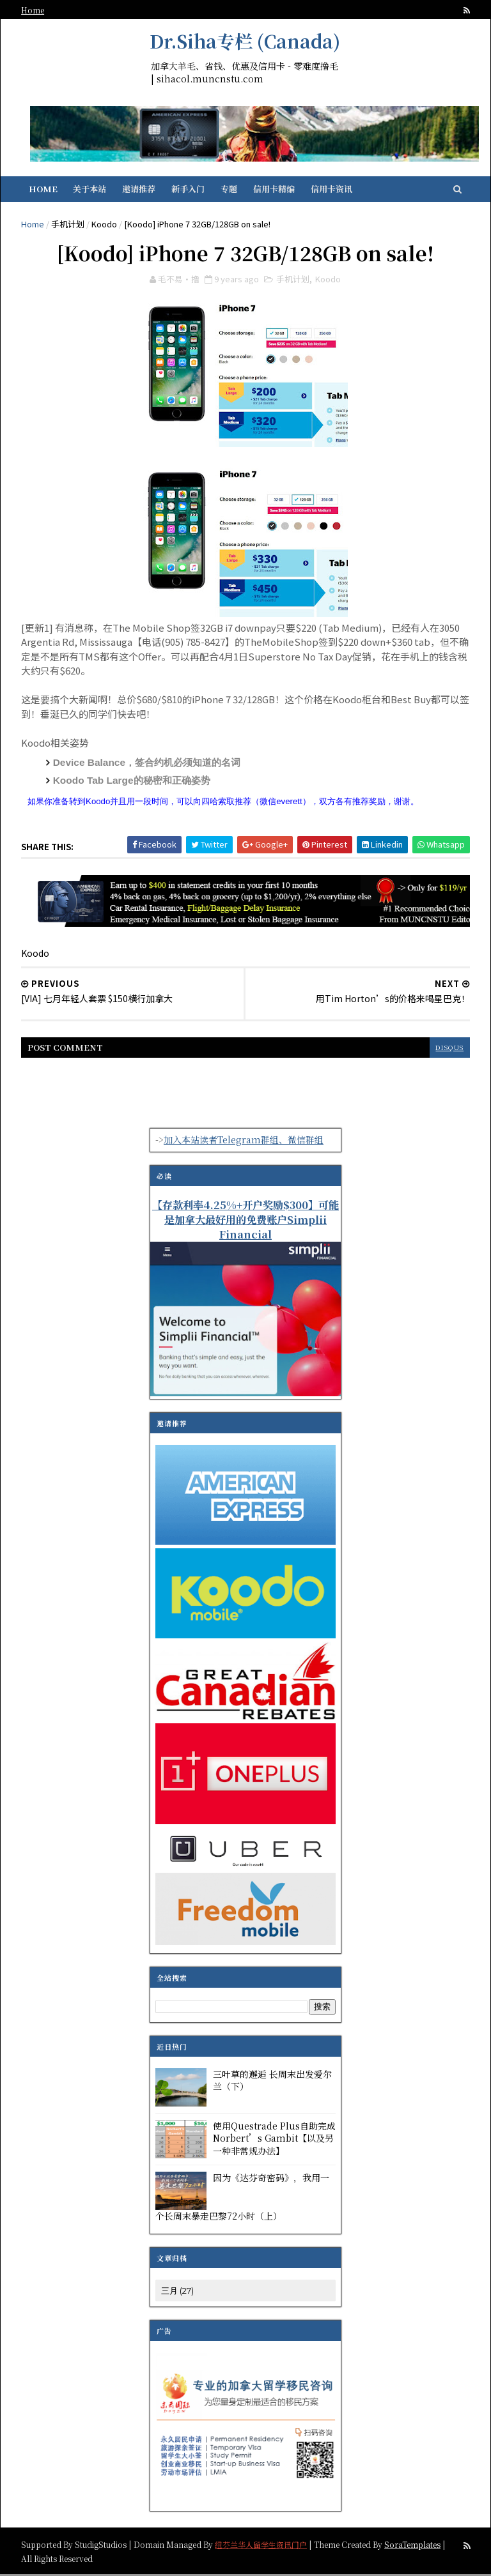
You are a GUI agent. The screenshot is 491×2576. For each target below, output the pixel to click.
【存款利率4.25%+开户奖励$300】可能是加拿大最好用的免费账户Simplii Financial (245, 1221)
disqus (449, 1049)
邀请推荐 (139, 189)
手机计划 (68, 224)
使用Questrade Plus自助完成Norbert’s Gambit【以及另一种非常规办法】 (274, 2139)
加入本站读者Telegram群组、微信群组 (243, 1141)
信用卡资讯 (332, 189)
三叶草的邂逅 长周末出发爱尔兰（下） (272, 2081)
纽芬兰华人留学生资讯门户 (261, 2545)
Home (33, 9)
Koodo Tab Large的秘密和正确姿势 (132, 782)
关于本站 (90, 189)
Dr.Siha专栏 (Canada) (245, 41)
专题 (229, 189)
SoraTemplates (413, 2545)
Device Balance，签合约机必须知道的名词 (147, 764)
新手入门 (188, 189)
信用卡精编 (274, 189)
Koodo (105, 224)
